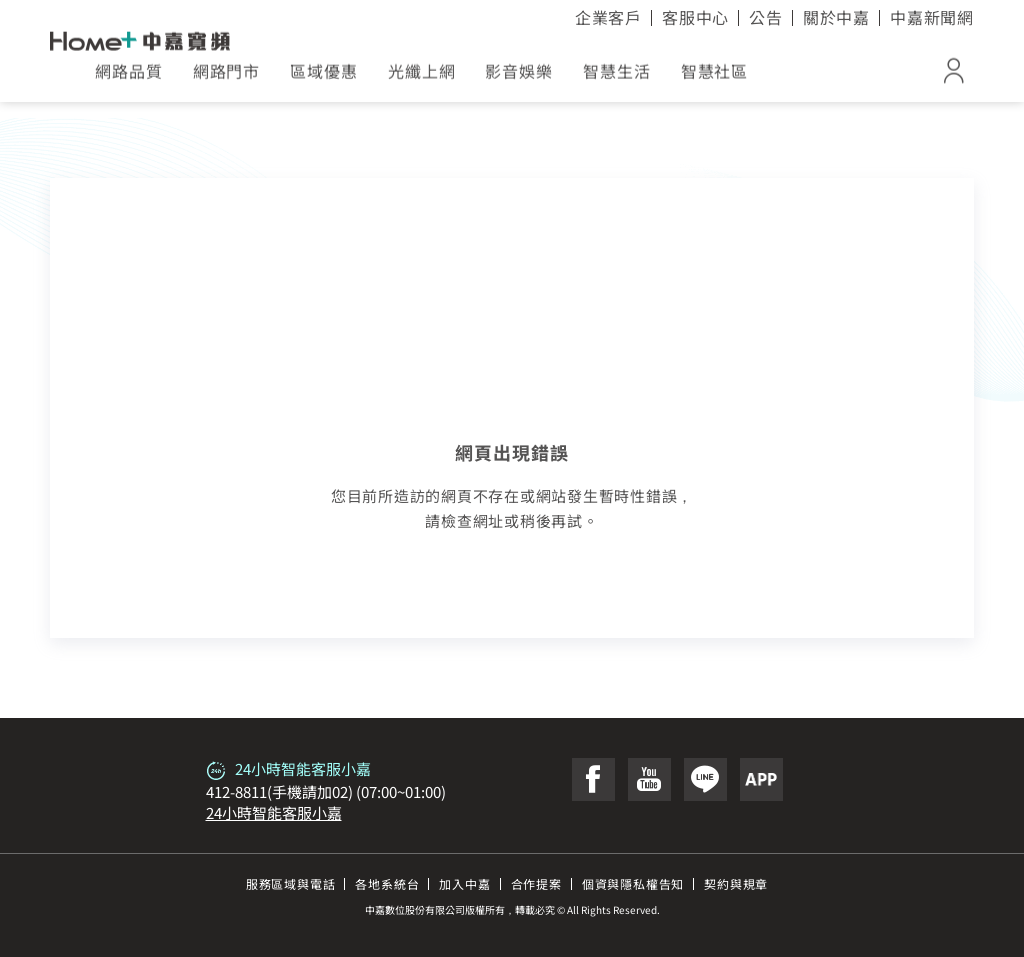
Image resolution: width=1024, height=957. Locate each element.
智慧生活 (617, 78)
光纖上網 (422, 78)
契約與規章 (736, 883)
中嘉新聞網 (932, 17)
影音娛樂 (519, 78)
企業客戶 (608, 17)
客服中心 (695, 17)
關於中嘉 (836, 17)
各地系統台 (387, 883)
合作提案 (536, 883)
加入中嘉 (464, 883)
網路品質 (129, 78)
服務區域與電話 (291, 883)
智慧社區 (715, 78)
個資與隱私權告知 (633, 883)
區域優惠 (324, 78)
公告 (766, 17)
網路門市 (227, 78)
